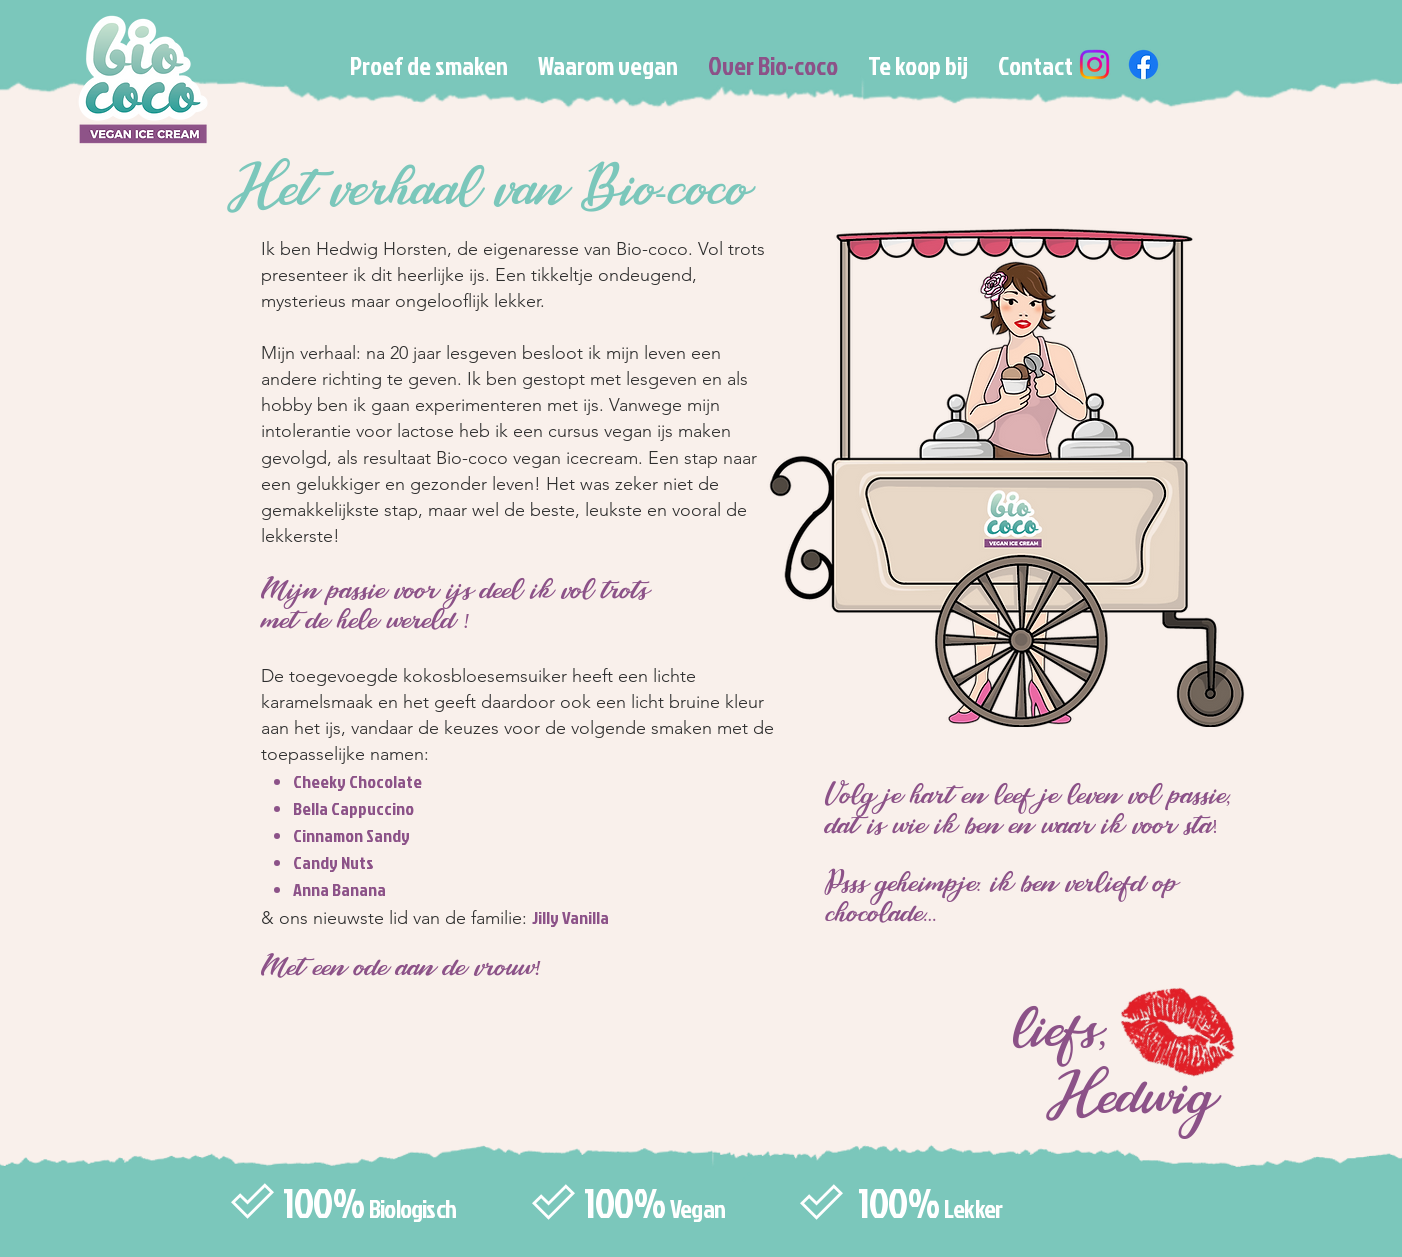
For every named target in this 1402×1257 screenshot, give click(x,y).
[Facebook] (1143, 64)
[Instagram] (1094, 64)
